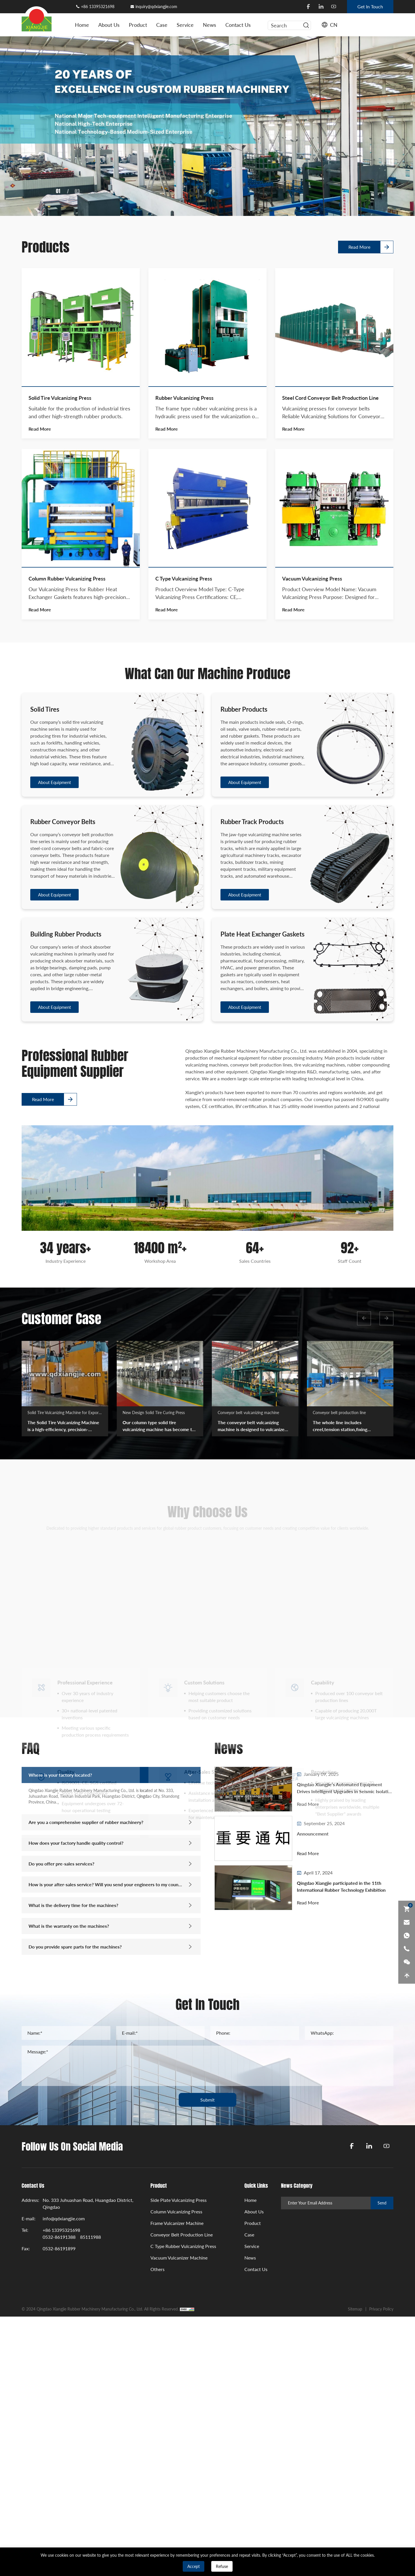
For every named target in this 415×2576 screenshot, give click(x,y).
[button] (364, 1318)
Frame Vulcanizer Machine (176, 2223)
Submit (207, 2099)
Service (185, 25)
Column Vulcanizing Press (176, 2211)
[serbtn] (306, 25)
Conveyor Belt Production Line (181, 2234)
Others (157, 2269)
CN (333, 25)
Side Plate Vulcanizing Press (178, 2200)
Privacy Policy (381, 2308)
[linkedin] (321, 6)
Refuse (222, 2566)
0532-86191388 (59, 2237)
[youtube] (334, 6)
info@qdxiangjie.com (64, 2218)
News (209, 25)
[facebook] (308, 6)
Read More (359, 231)
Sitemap (355, 2308)
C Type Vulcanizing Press (183, 922)
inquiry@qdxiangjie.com (156, 6)
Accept (193, 2566)
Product (138, 25)
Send (382, 2202)
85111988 (90, 2237)
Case (161, 25)
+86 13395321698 (97, 6)
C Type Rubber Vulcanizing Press (183, 2246)
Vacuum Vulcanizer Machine (178, 2257)
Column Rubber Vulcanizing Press (67, 922)
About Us (109, 25)
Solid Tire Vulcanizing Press (60, 741)
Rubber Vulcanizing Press (184, 741)
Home (82, 25)
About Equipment (54, 1105)
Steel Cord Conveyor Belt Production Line (330, 741)
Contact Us (238, 25)
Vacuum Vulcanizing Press (312, 922)
